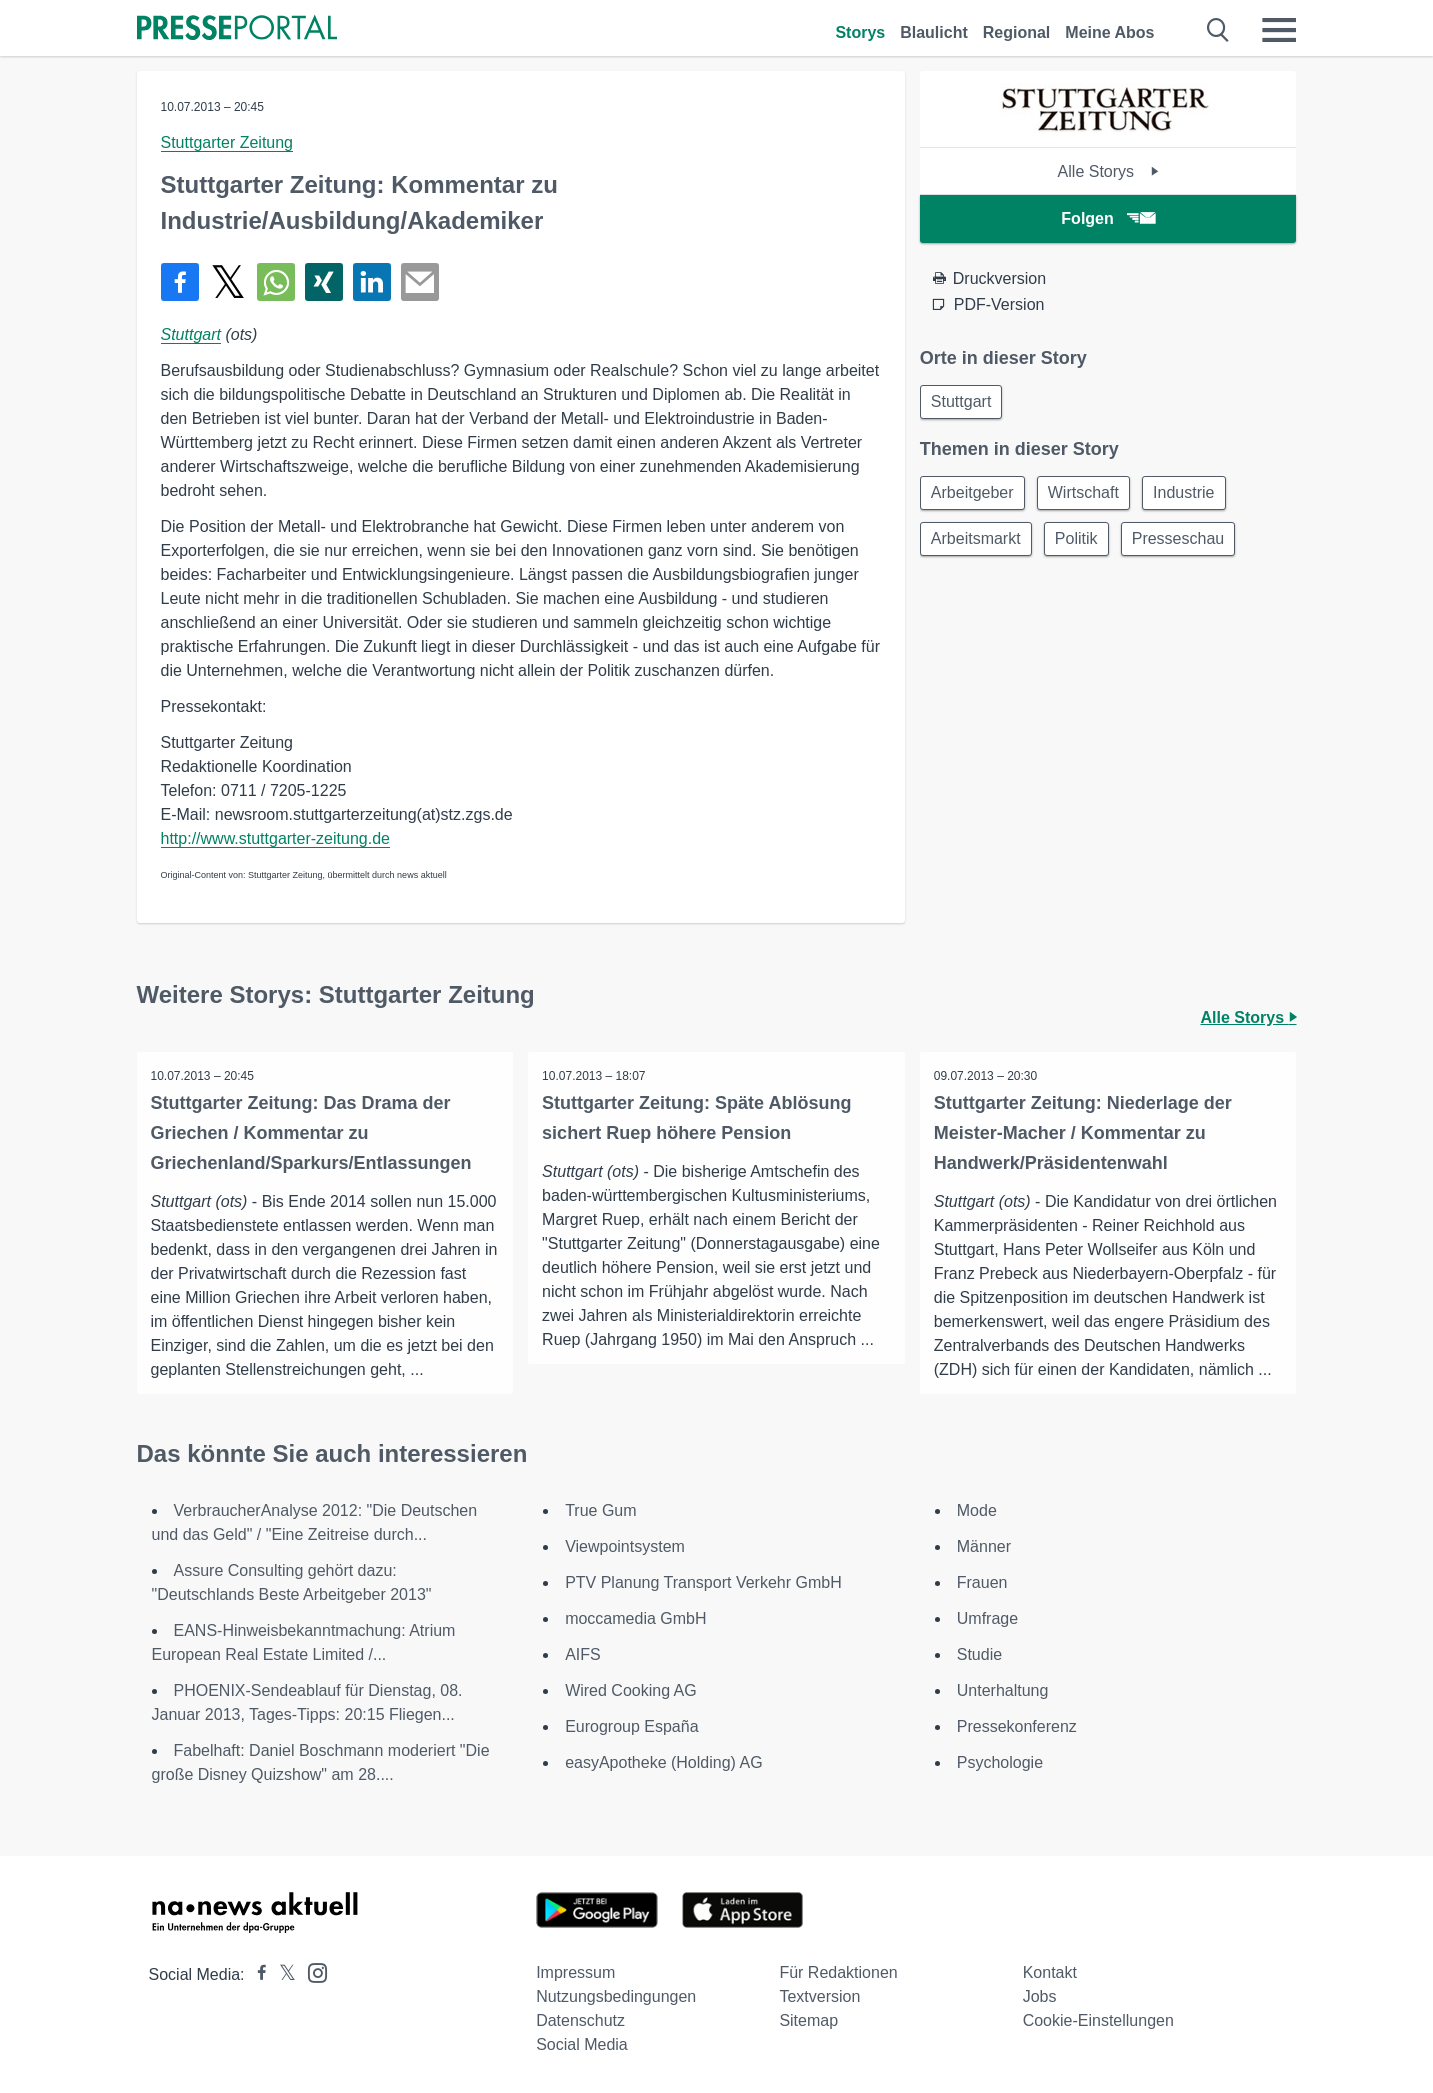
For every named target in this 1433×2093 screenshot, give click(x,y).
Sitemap (808, 2020)
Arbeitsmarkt (978, 543)
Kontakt (1050, 1972)
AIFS (583, 1654)
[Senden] (420, 282)
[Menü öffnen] (1279, 30)
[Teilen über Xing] (324, 282)
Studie (979, 1654)
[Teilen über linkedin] (372, 282)
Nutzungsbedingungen (616, 1996)
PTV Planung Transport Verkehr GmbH (703, 1582)
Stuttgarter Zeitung (227, 142)
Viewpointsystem (625, 1546)
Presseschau (1187, 543)
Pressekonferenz (1017, 1726)
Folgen (1107, 218)
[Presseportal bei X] (281, 1974)
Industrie (1193, 495)
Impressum (575, 1972)
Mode (977, 1510)
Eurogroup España (631, 1726)
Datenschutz (580, 2020)
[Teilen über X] (228, 282)
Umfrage (987, 1618)
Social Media (582, 2044)
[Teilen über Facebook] (180, 282)
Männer (984, 1546)
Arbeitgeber (974, 495)
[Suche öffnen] (1218, 30)
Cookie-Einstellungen (1098, 2020)
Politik (1082, 543)
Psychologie (1000, 1762)
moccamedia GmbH (635, 1618)
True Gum (600, 1510)
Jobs (1040, 1996)
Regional (1017, 32)
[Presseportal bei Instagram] (311, 1971)
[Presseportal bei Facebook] (256, 1974)
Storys (860, 32)
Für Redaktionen (838, 1972)
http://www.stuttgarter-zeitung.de (275, 838)
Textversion (819, 1996)
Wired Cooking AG (631, 1690)
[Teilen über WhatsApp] (276, 282)
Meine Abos (1109, 32)
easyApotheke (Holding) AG (663, 1762)
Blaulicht (934, 32)
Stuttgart (191, 334)
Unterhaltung (1003, 1690)
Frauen (982, 1582)
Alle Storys (1108, 171)
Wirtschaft (1088, 495)
